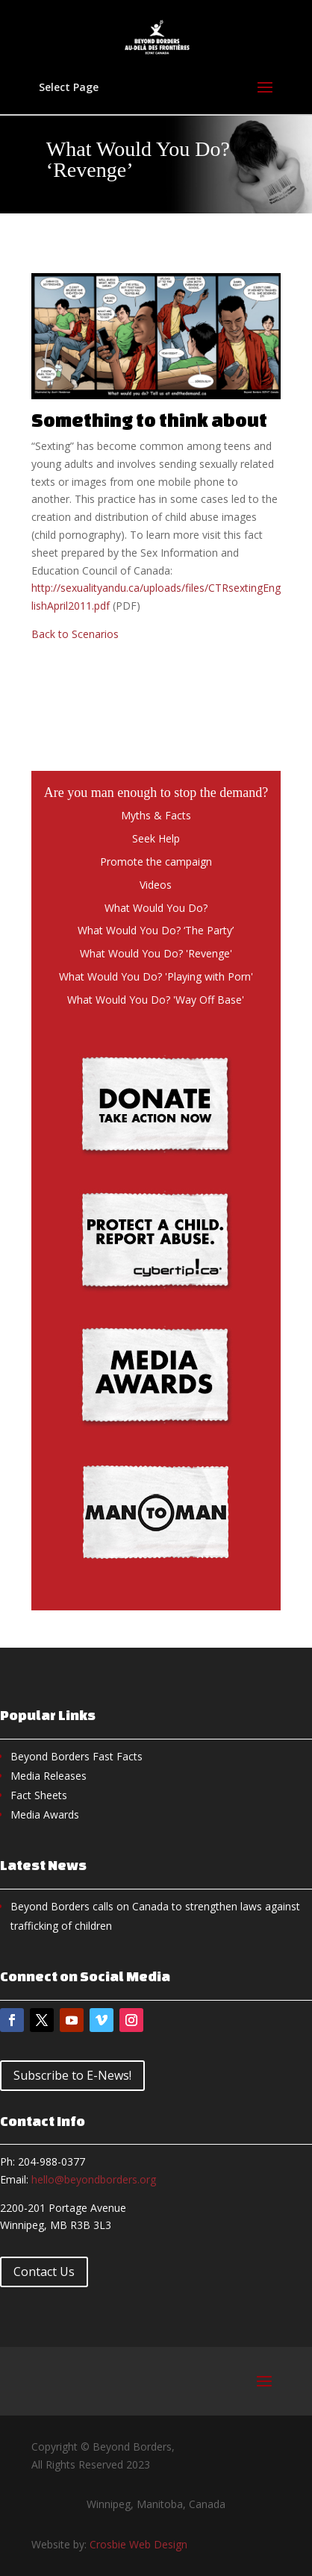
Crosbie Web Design (138, 2544)
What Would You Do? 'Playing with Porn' (156, 976)
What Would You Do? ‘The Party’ (156, 930)
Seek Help (156, 838)
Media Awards (44, 1814)
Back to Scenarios (75, 634)
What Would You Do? (156, 908)
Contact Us (44, 2271)
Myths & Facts (156, 815)
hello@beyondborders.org (93, 2179)
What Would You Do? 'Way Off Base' (155, 999)
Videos (156, 885)
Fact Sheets (38, 1795)
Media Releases (48, 1776)
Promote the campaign (156, 861)
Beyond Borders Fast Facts (76, 1756)
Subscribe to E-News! (72, 2075)
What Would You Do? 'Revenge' (156, 953)
